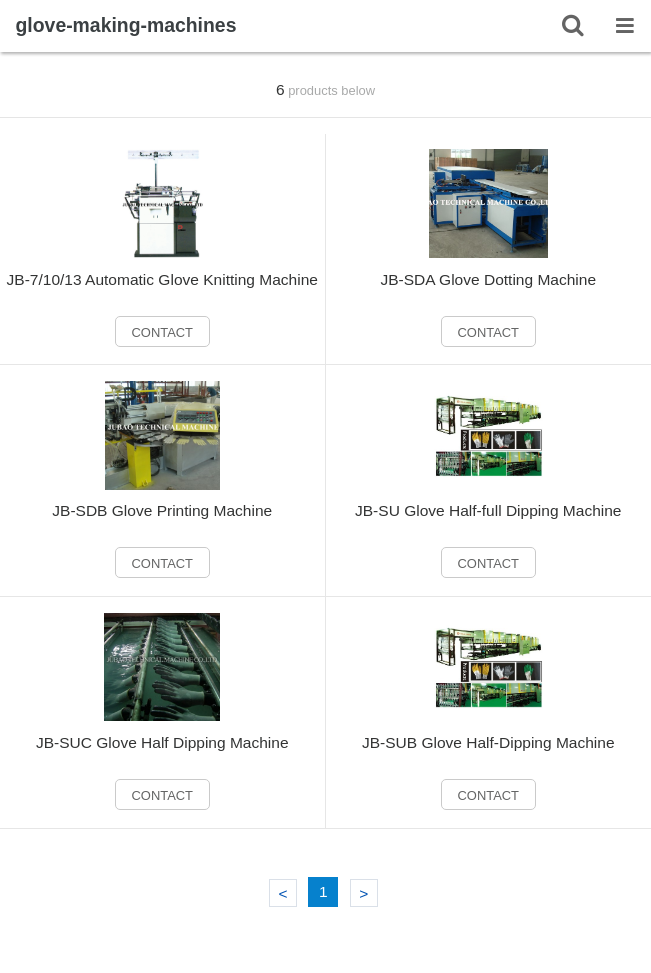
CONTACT (163, 332)
